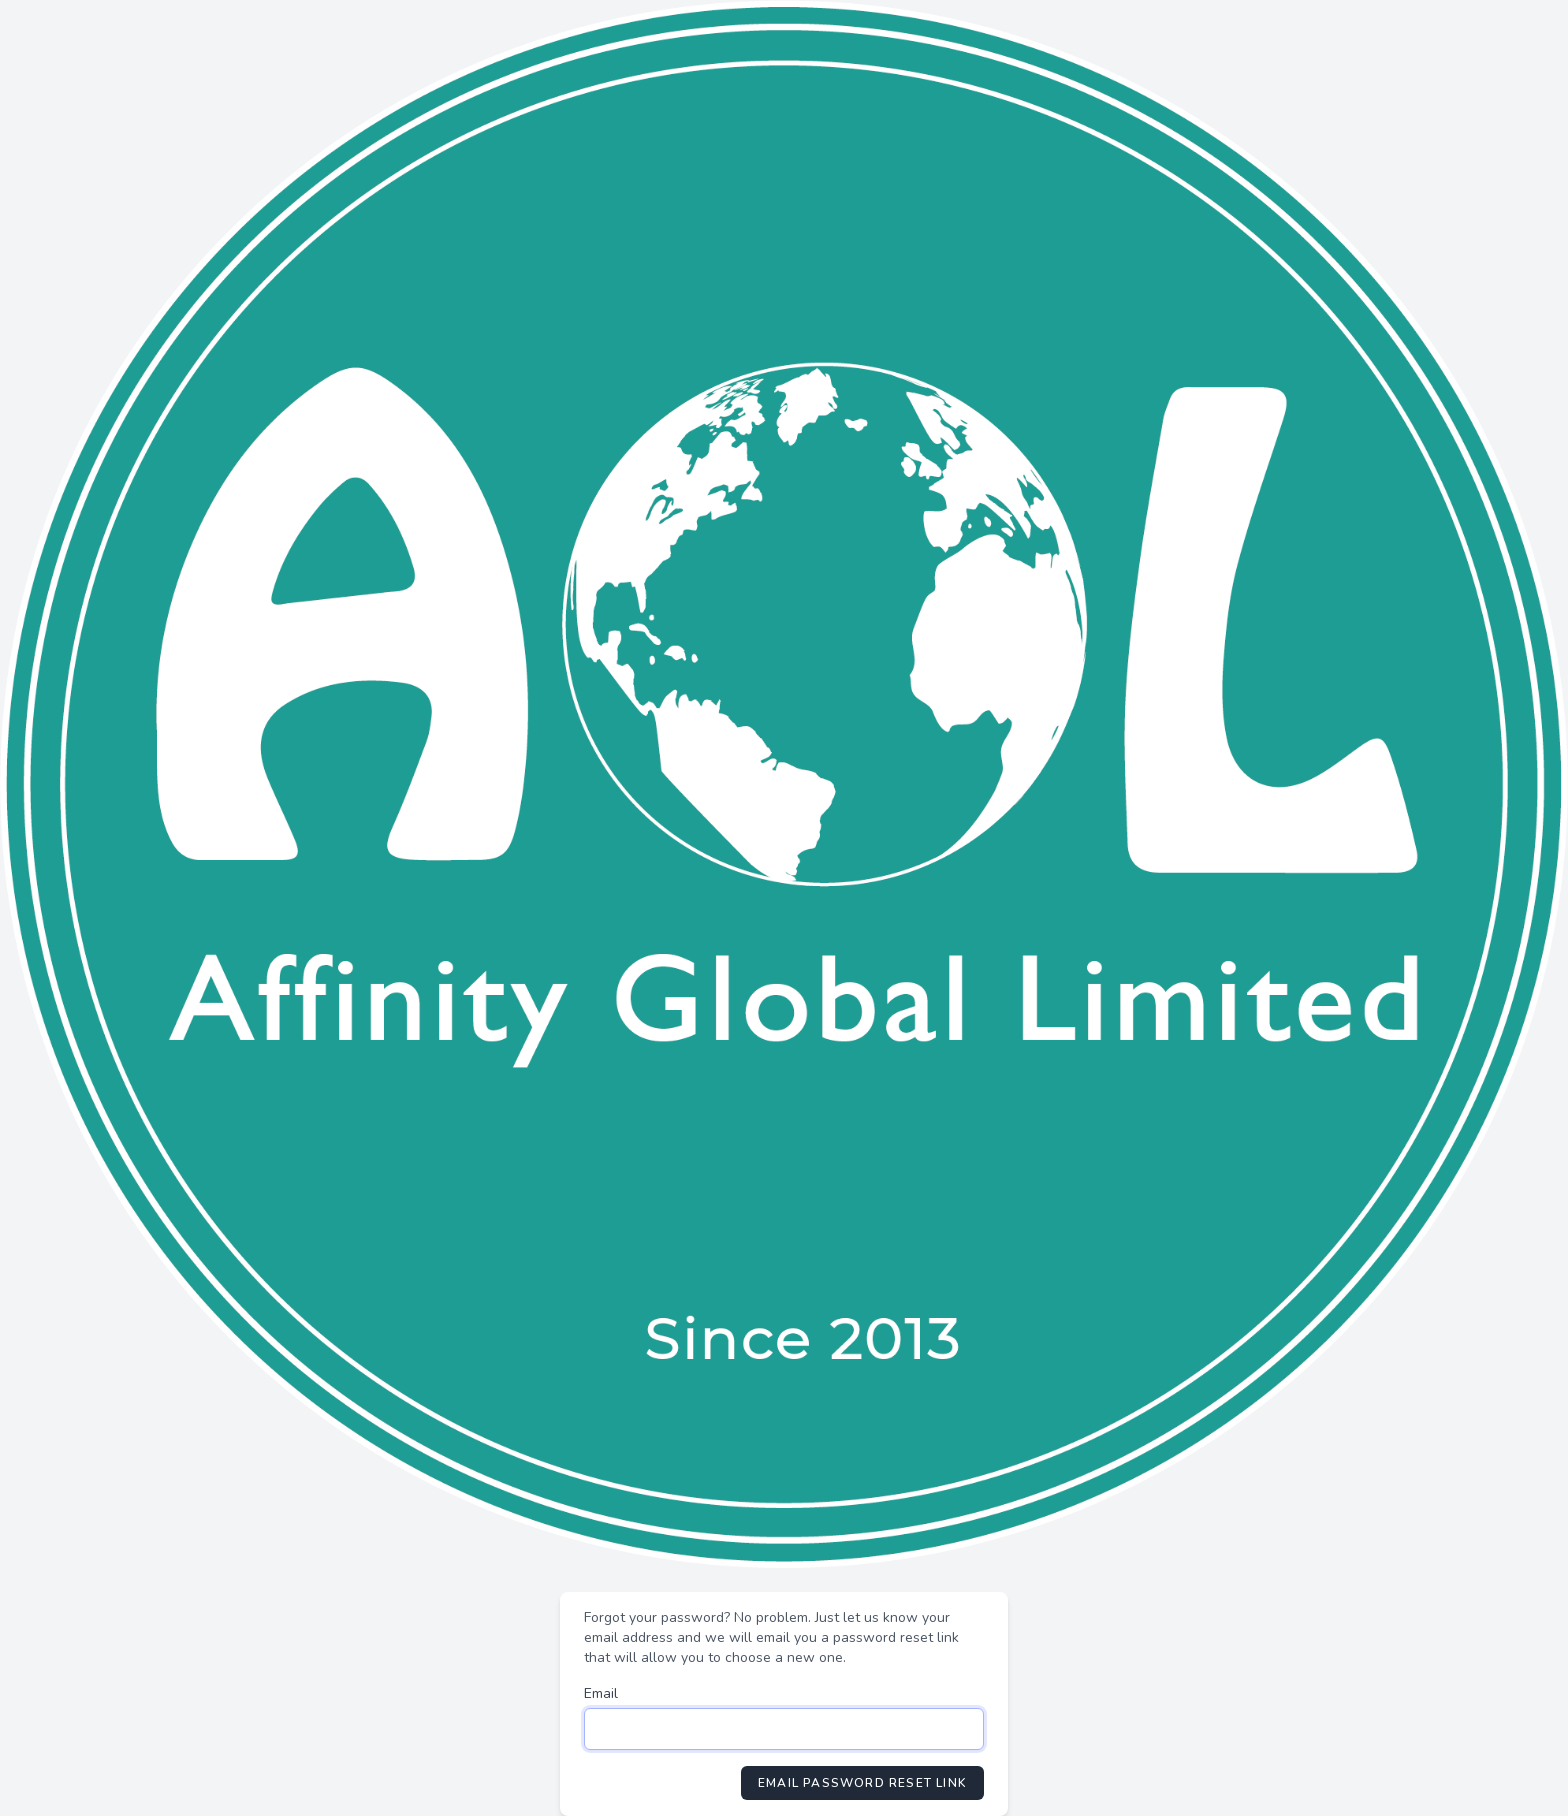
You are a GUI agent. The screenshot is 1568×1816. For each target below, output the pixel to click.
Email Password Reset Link (862, 1783)
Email (601, 1693)
